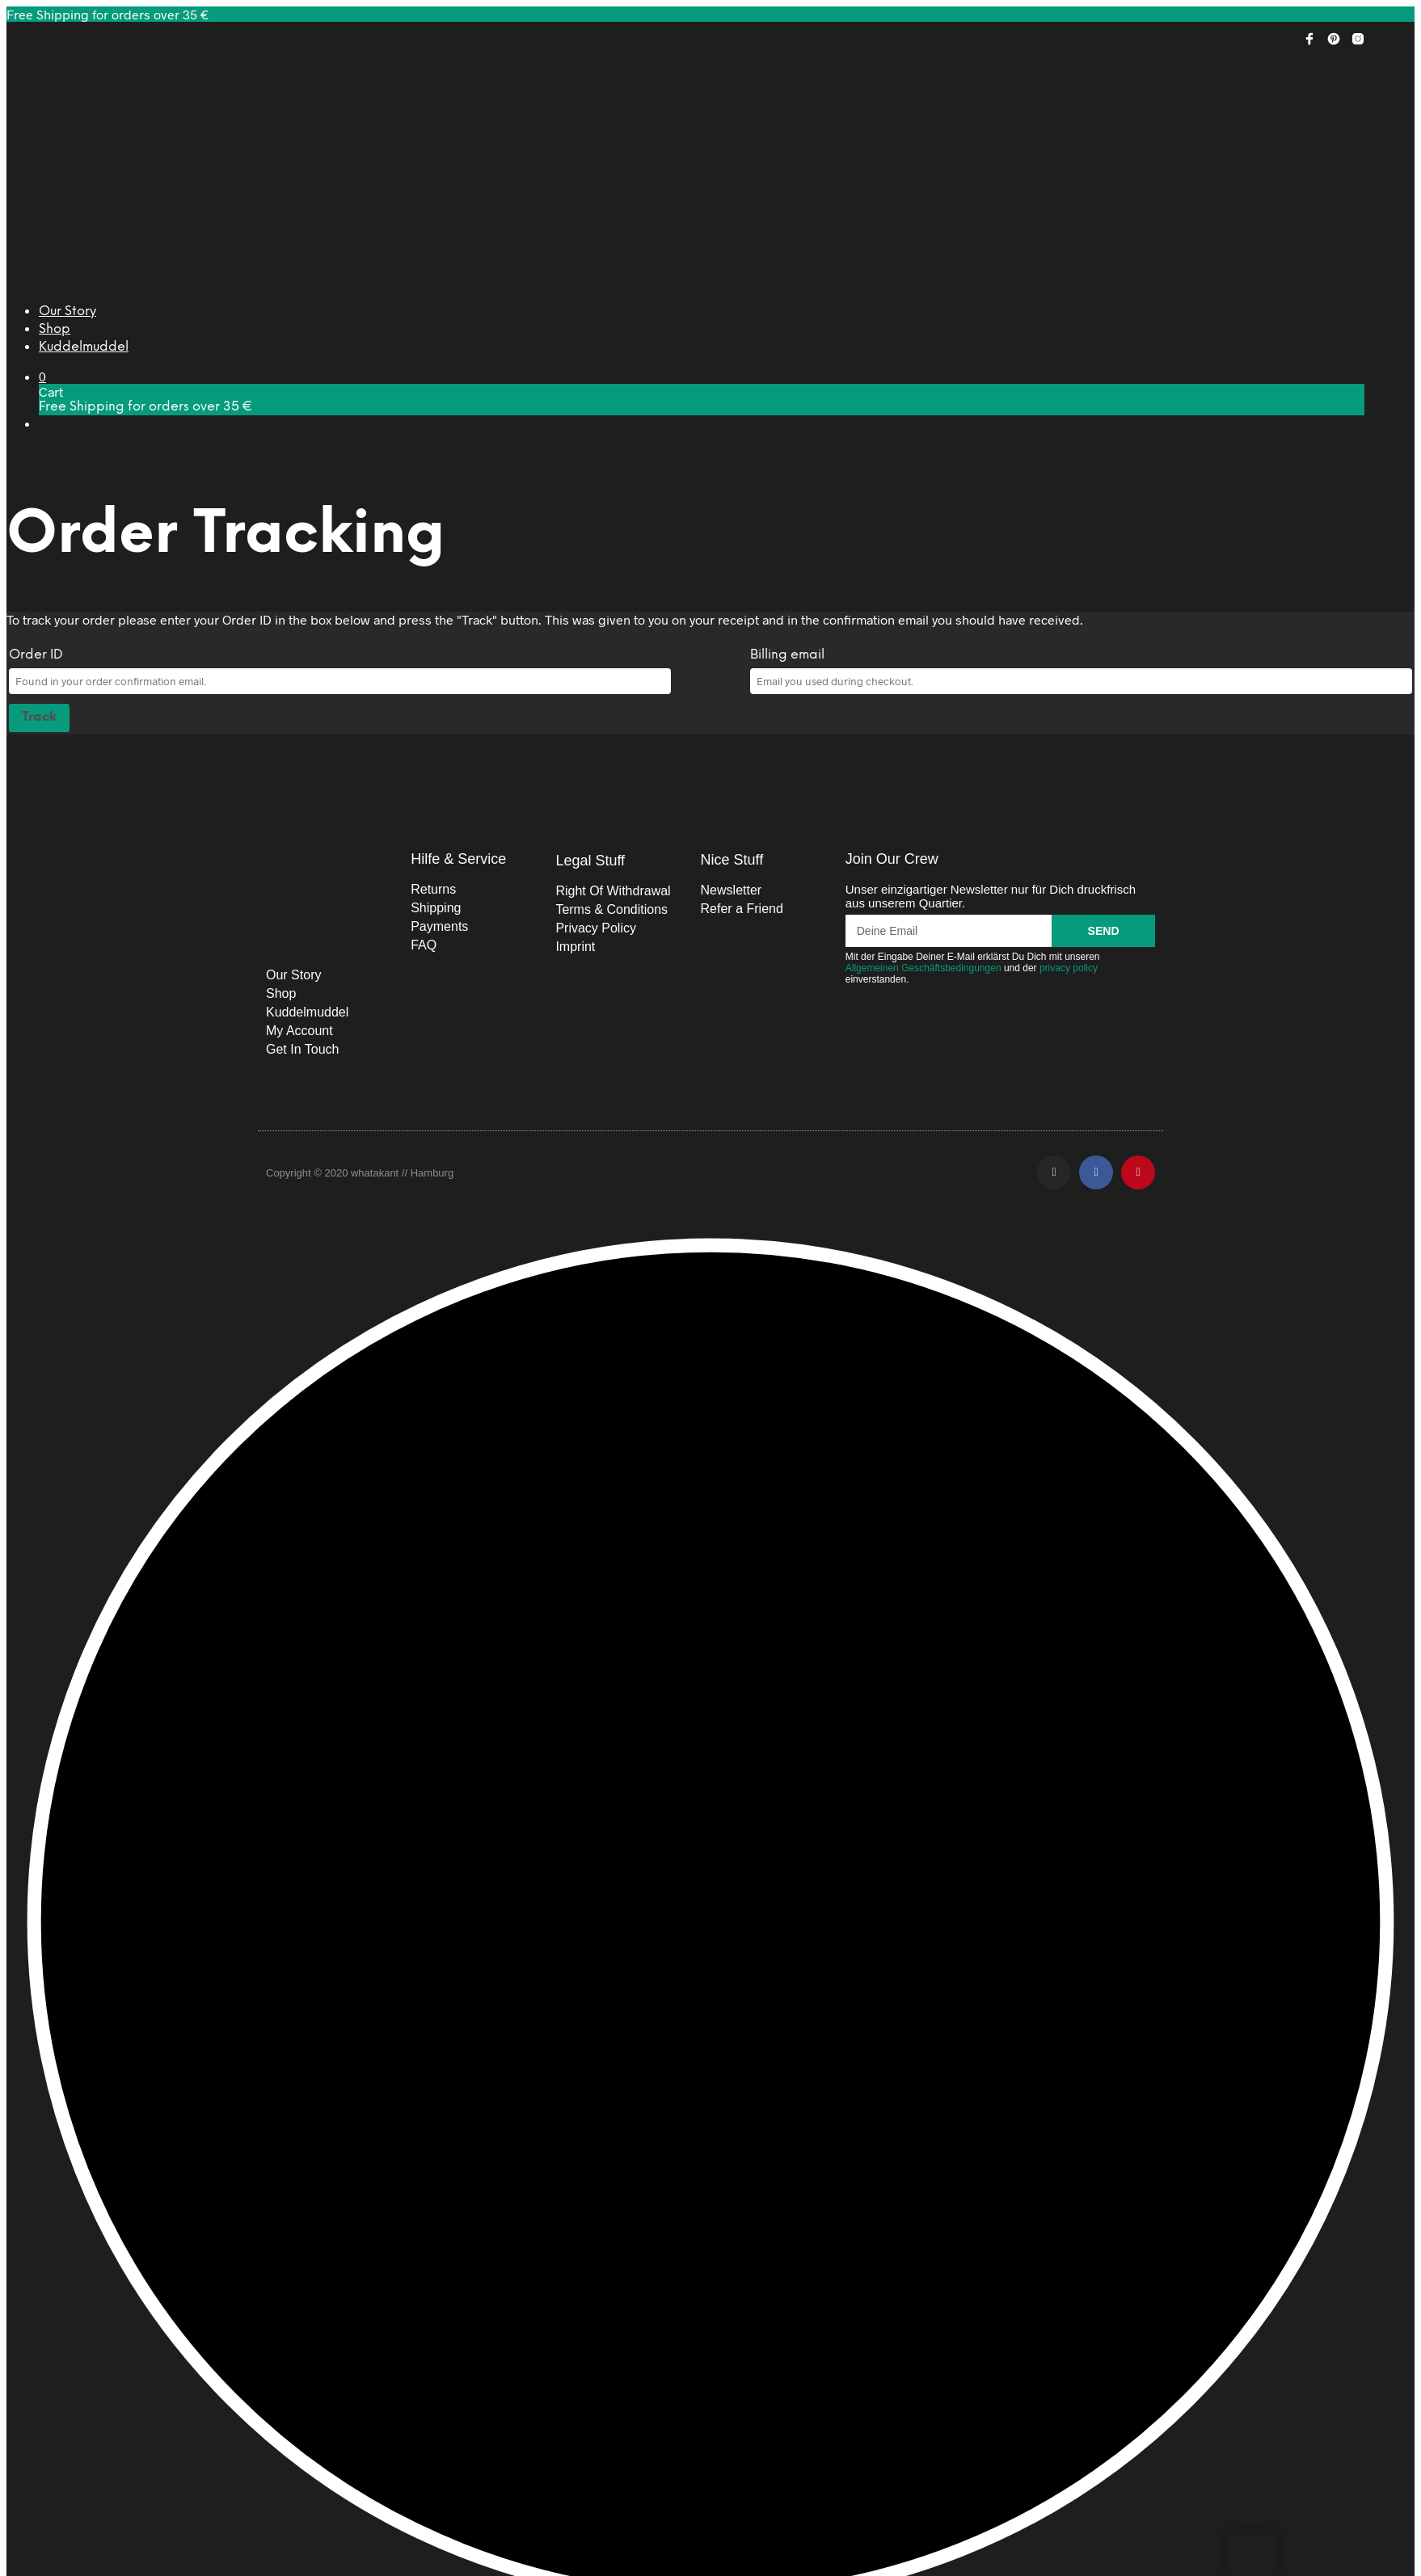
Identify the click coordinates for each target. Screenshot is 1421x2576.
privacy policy (1068, 968)
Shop (54, 329)
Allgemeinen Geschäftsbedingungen (923, 968)
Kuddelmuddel (84, 347)
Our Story (67, 311)
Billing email (787, 655)
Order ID (36, 655)
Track (39, 717)
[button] (42, 376)
